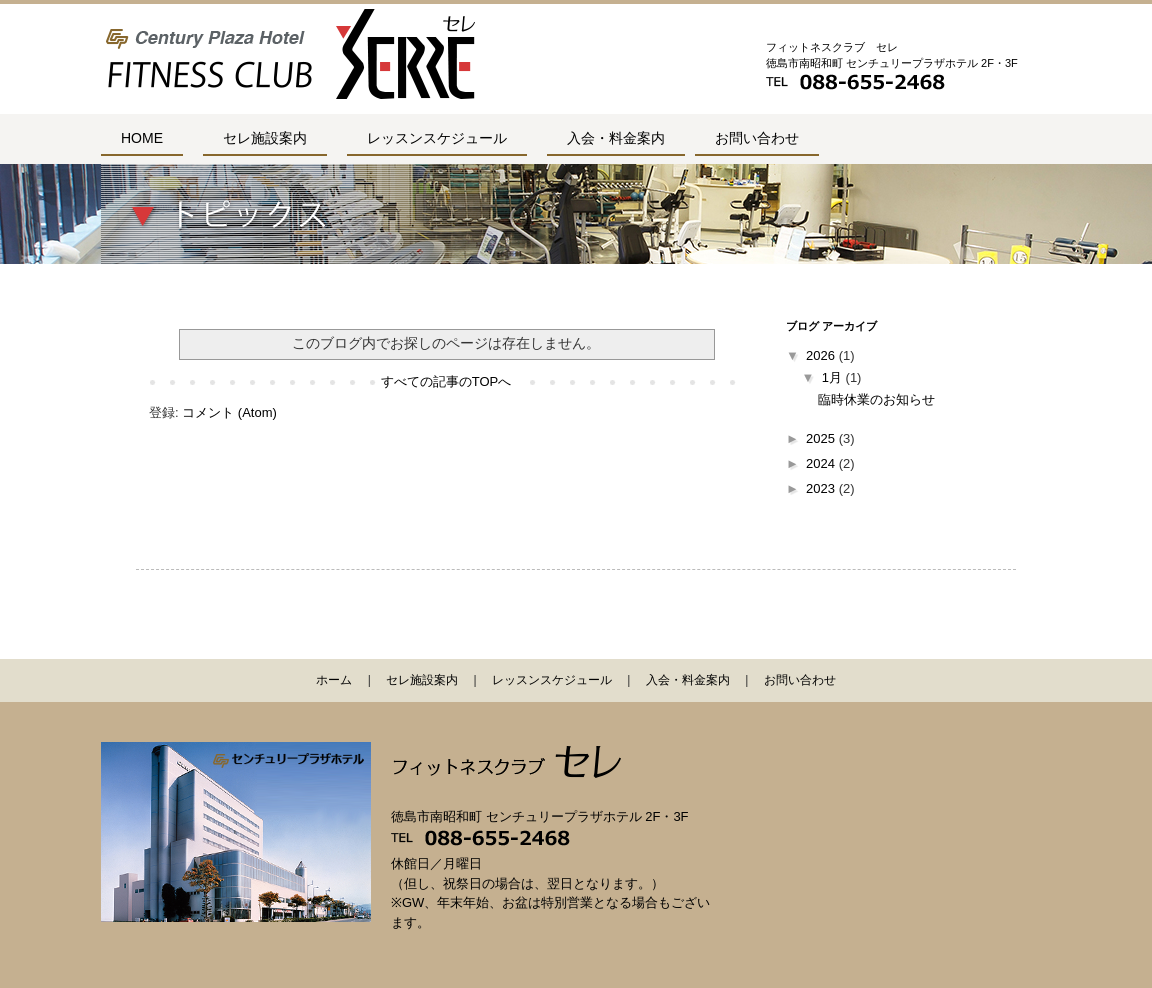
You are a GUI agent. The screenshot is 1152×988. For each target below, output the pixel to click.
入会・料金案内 (616, 138)
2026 (820, 355)
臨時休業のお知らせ (876, 399)
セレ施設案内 (265, 138)
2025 (820, 438)
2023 (820, 488)
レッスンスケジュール (437, 138)
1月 (832, 377)
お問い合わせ (757, 138)
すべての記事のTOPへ (446, 381)
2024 (820, 463)
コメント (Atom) (229, 412)
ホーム (334, 680)
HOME (142, 138)
